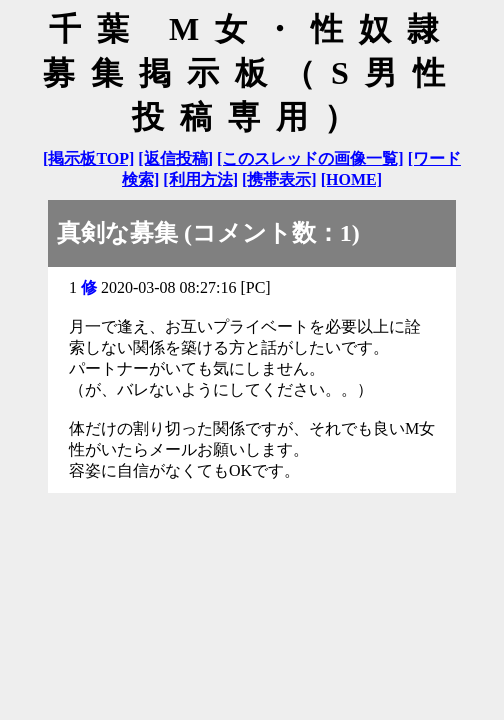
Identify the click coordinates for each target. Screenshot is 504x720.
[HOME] (351, 179)
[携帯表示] (279, 179)
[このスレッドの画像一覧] (310, 158)
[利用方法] (200, 179)
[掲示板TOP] (88, 158)
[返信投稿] (175, 158)
